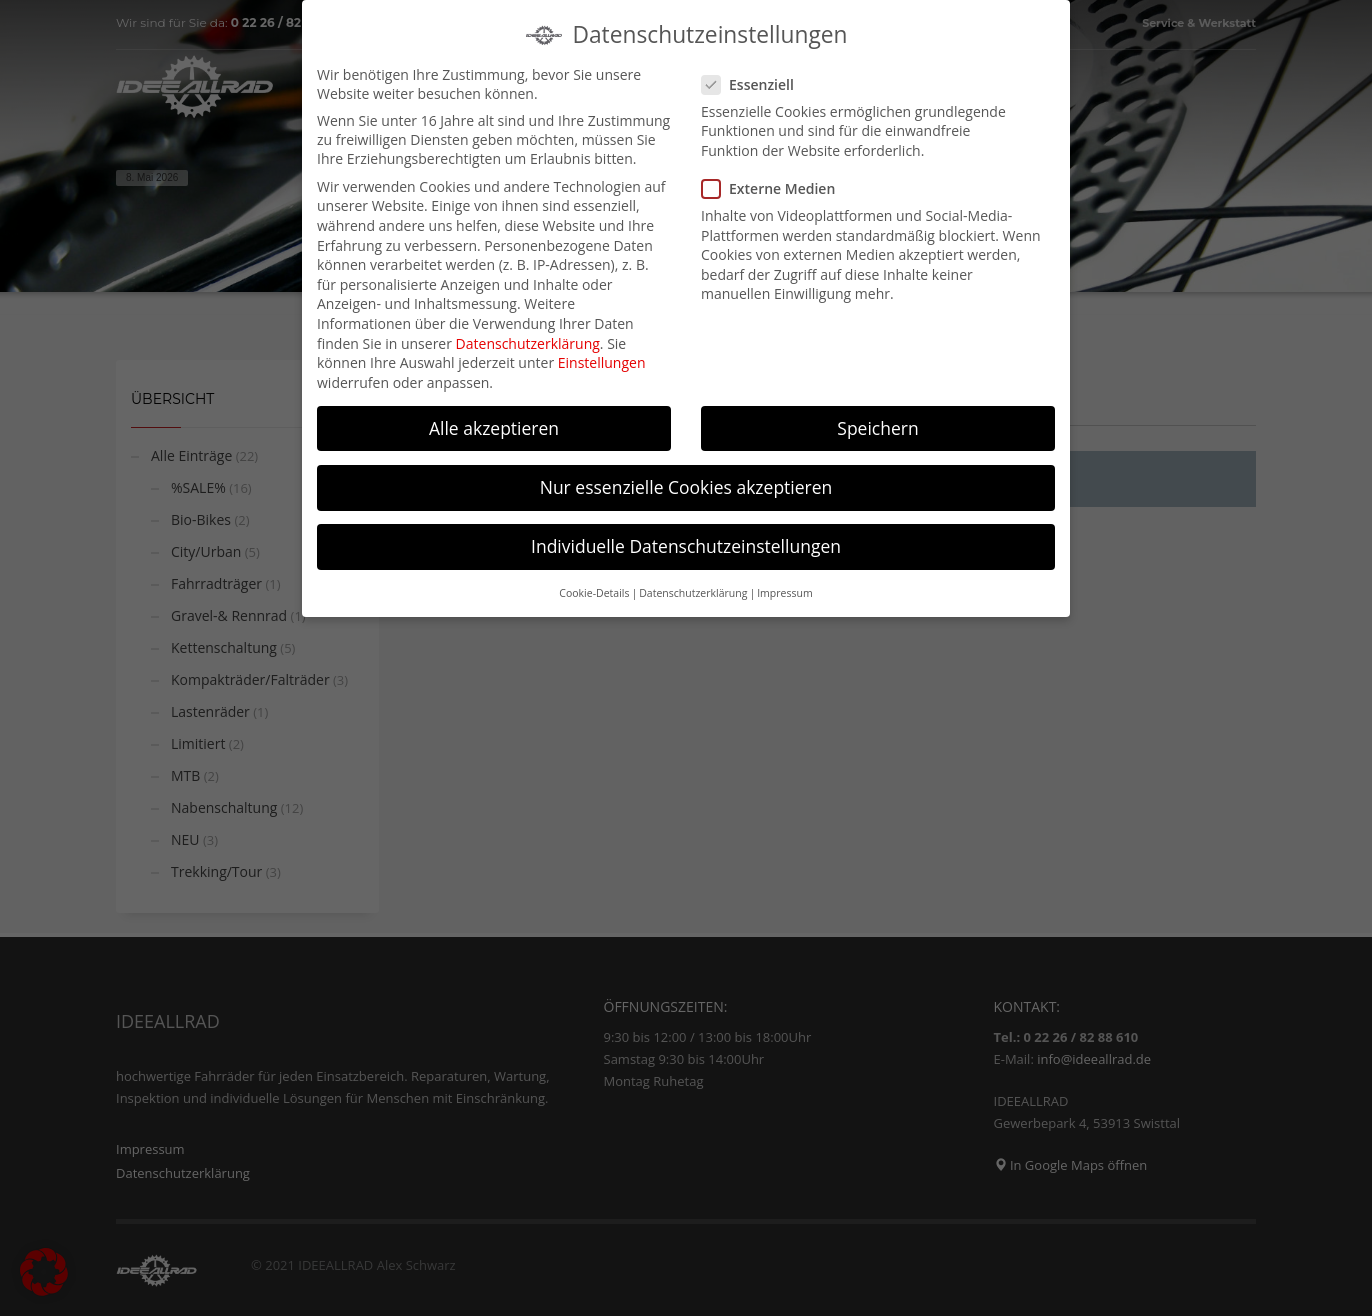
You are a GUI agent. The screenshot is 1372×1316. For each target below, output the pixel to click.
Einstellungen (602, 356)
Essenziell (754, 77)
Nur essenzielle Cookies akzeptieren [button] (686, 480)
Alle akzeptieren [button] (494, 421)
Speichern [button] (877, 421)
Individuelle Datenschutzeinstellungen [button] (686, 540)
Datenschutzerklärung (528, 336)
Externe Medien (774, 182)
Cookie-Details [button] (594, 587)
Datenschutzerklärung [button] (693, 587)
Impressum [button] (784, 587)
